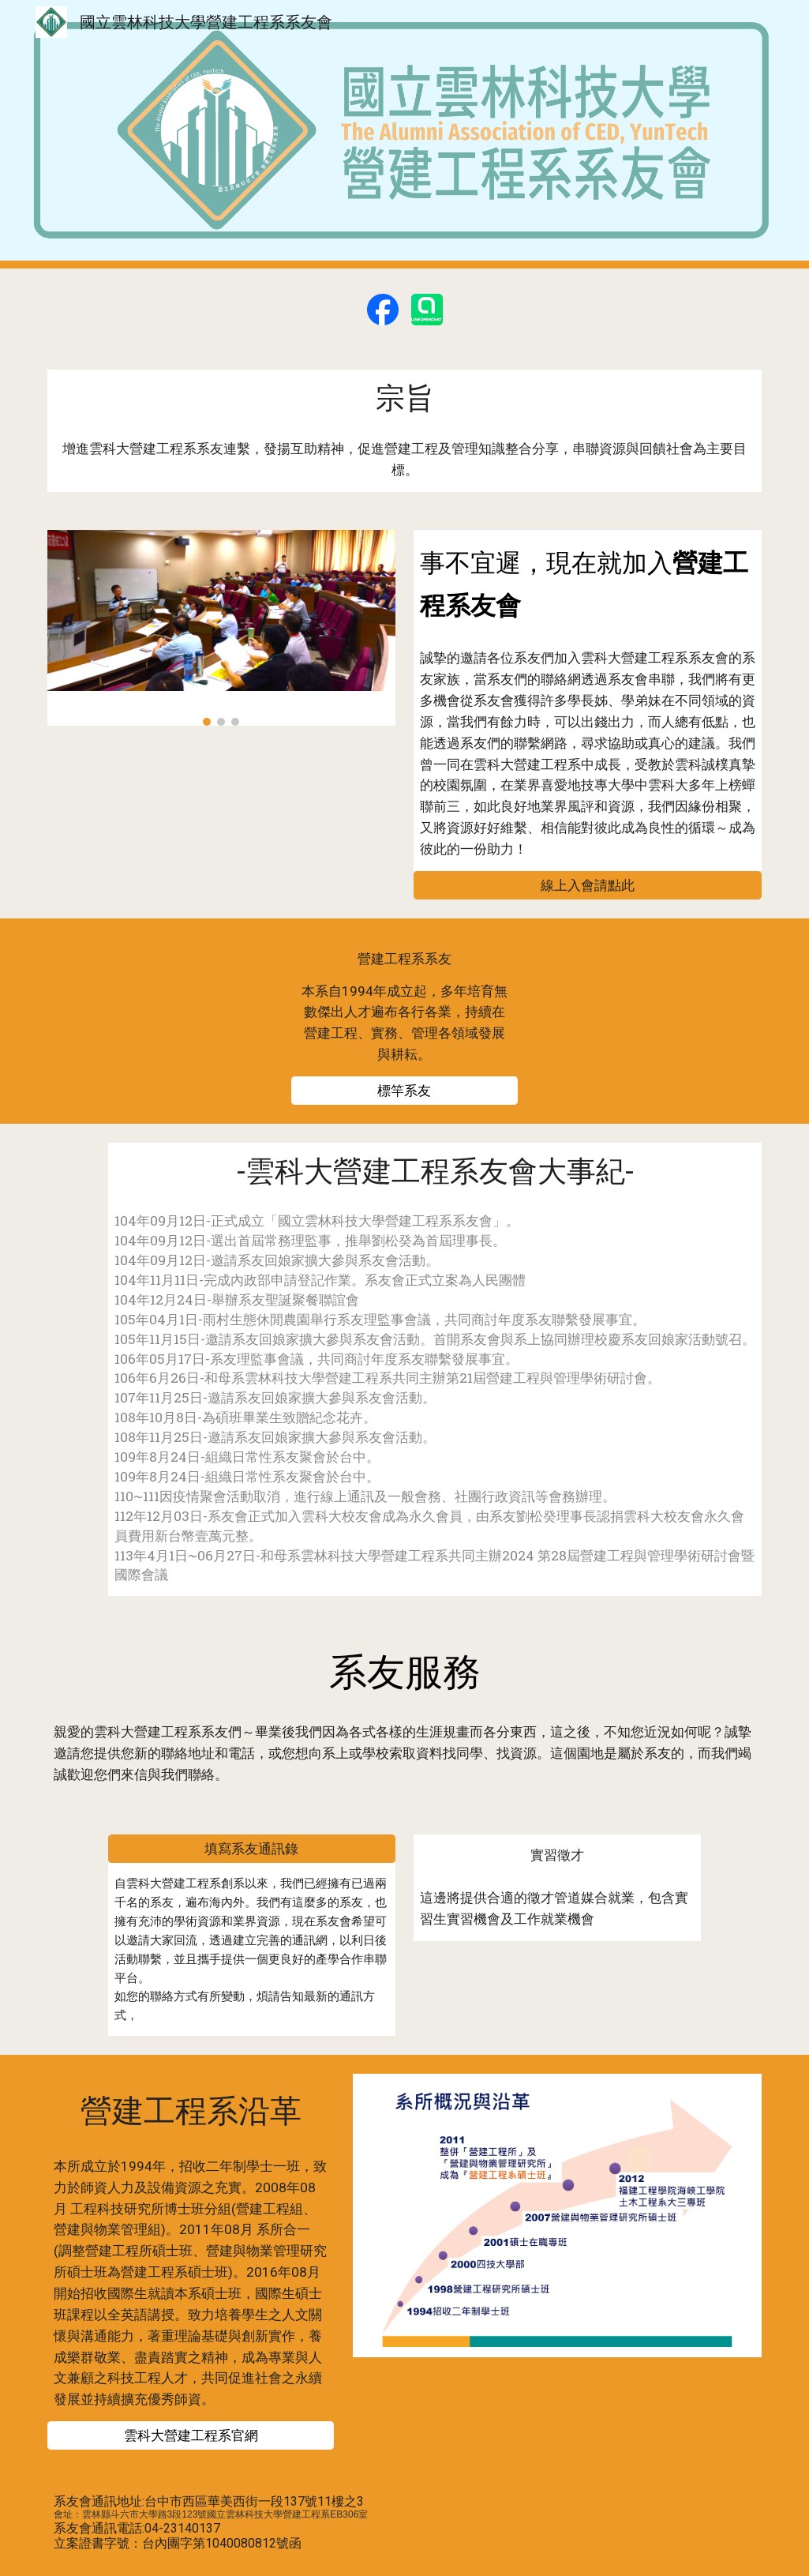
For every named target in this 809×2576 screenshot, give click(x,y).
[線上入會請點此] (587, 884)
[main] (404, 398)
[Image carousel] (221, 628)
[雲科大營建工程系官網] (191, 2435)
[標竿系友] (404, 1090)
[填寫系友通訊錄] (252, 1849)
